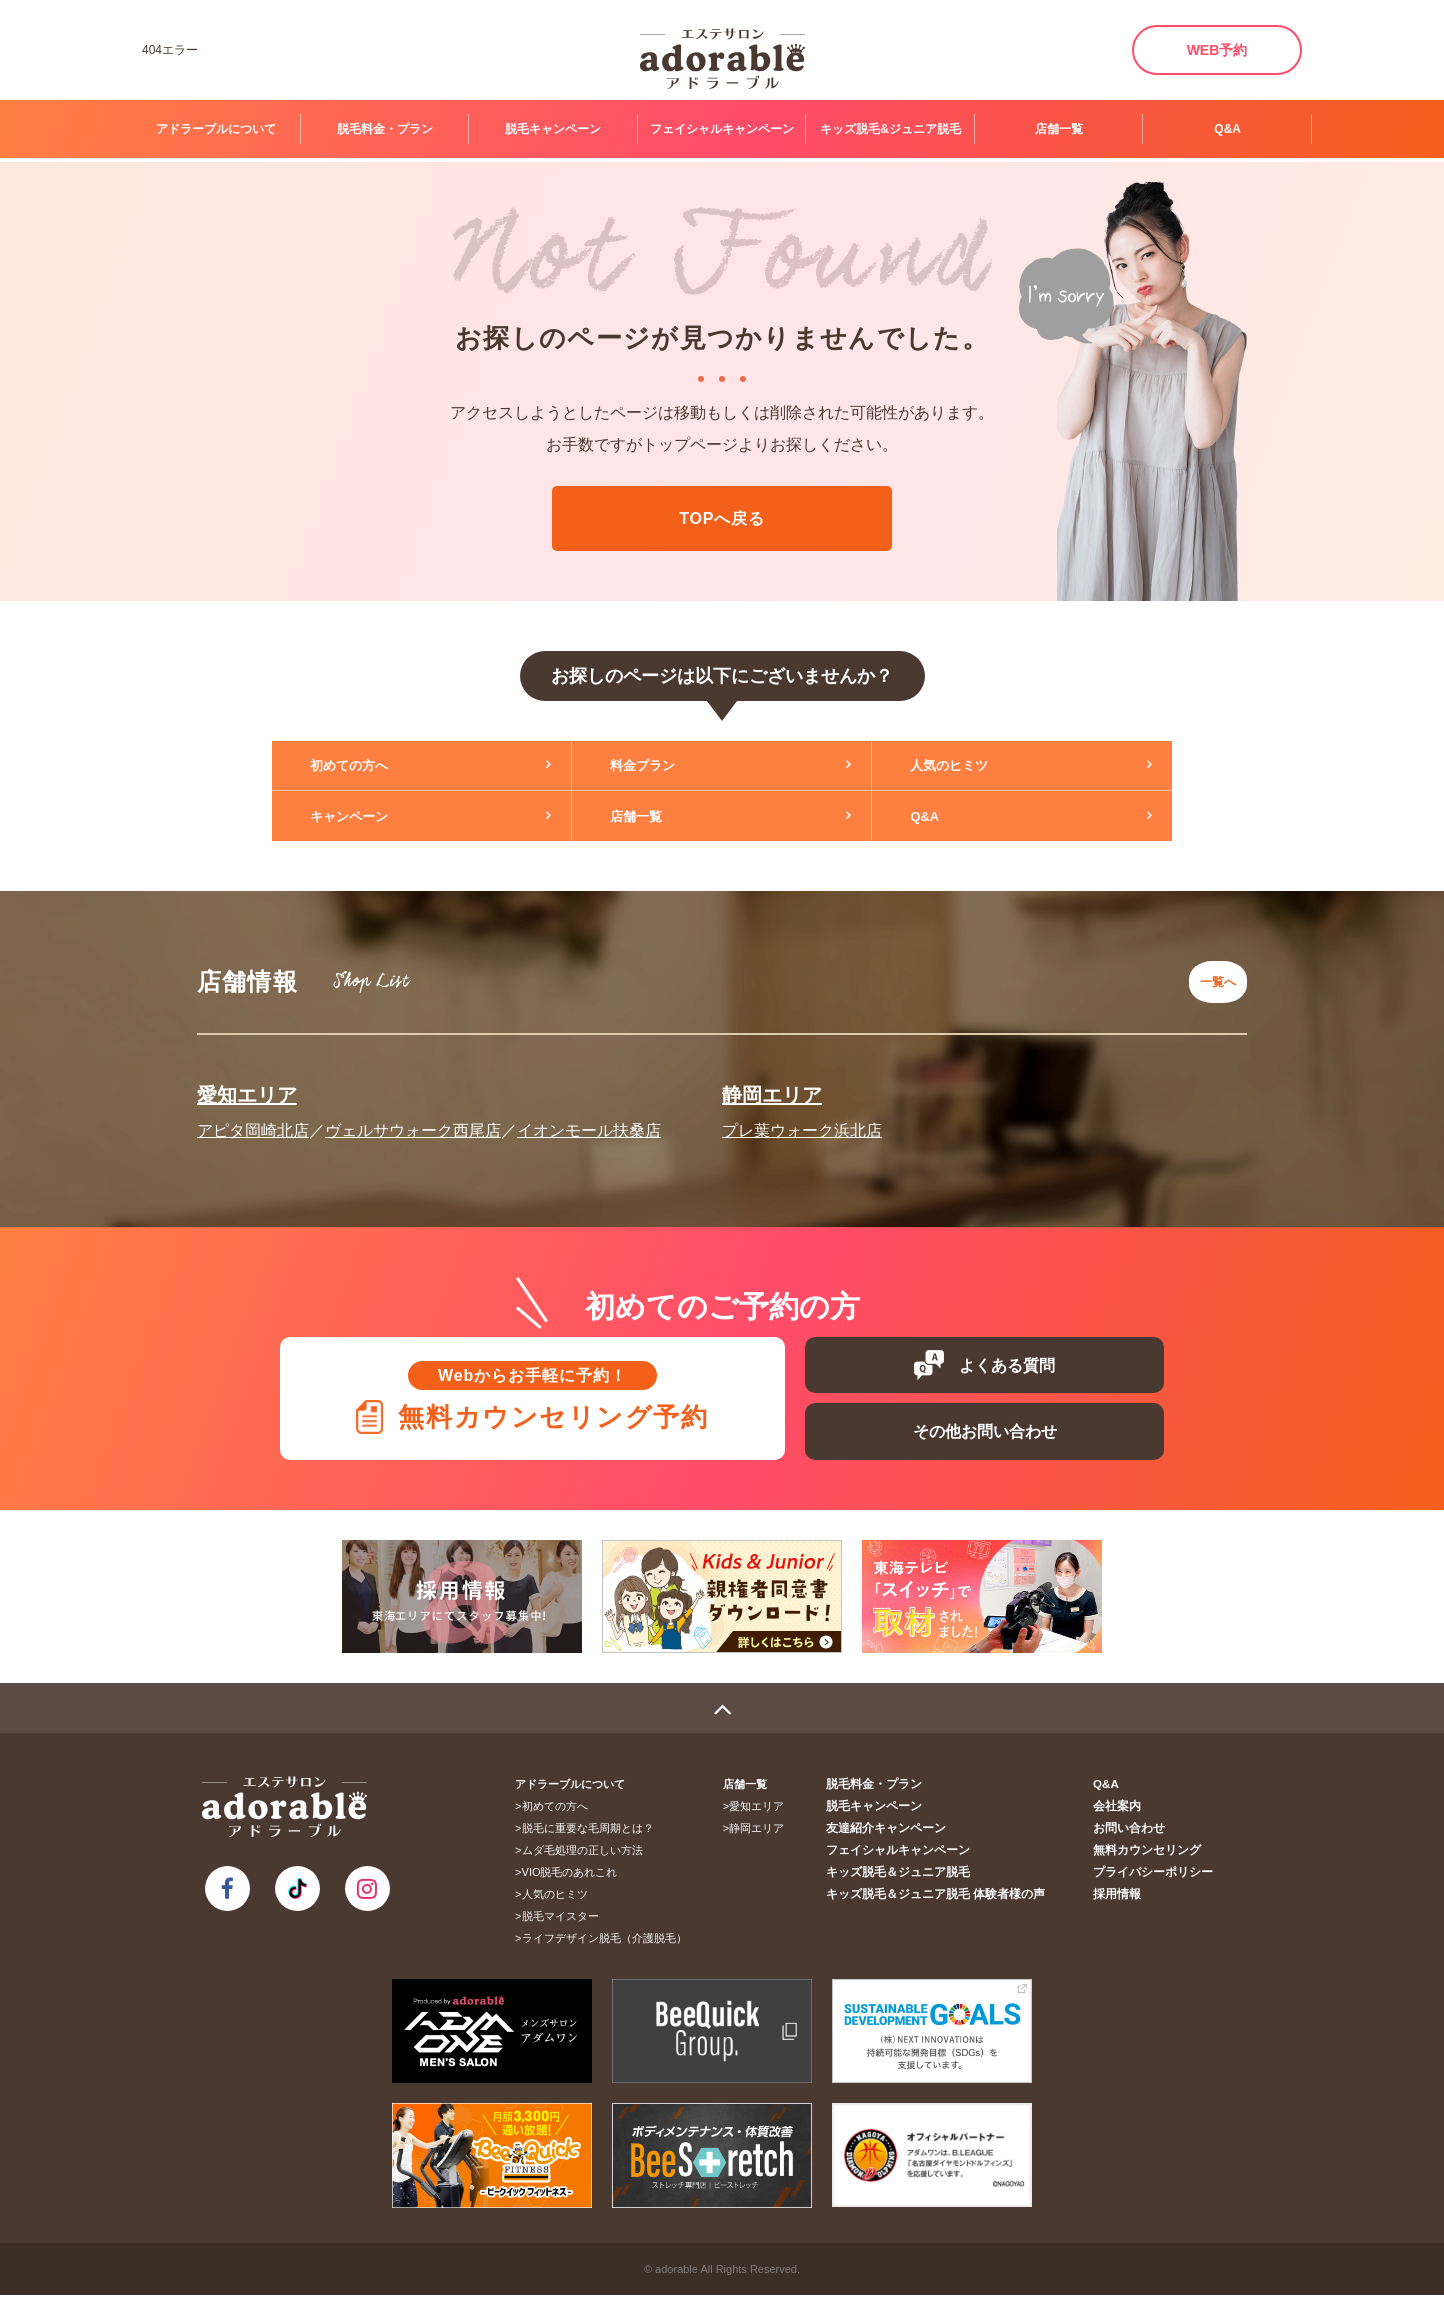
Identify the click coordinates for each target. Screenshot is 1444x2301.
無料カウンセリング (1151, 1856)
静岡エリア (772, 1083)
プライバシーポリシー (1157, 1878)
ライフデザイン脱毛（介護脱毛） (610, 1944)
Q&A (1227, 129)
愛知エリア (247, 1083)
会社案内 (1124, 1812)
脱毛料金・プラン (385, 129)
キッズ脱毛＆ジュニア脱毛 (918, 1878)
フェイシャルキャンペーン (722, 129)
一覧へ (1212, 975)
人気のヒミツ (964, 766)
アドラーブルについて (216, 129)
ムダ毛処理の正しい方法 (588, 1856)
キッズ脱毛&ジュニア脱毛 (890, 129)
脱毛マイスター (566, 1922)
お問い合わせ (1135, 1834)
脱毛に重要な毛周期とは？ (594, 1834)
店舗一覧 (1059, 129)
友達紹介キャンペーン (907, 1834)
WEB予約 (1217, 50)
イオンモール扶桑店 (589, 1118)
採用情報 (1124, 1900)
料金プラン (657, 766)
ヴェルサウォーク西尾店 (413, 1118)
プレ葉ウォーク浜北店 (802, 1118)
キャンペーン (364, 816)
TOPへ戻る (721, 518)
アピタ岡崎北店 (253, 1118)
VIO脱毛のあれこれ (576, 1878)
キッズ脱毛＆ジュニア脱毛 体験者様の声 (952, 1900)
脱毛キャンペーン (553, 129)
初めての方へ (364, 766)
